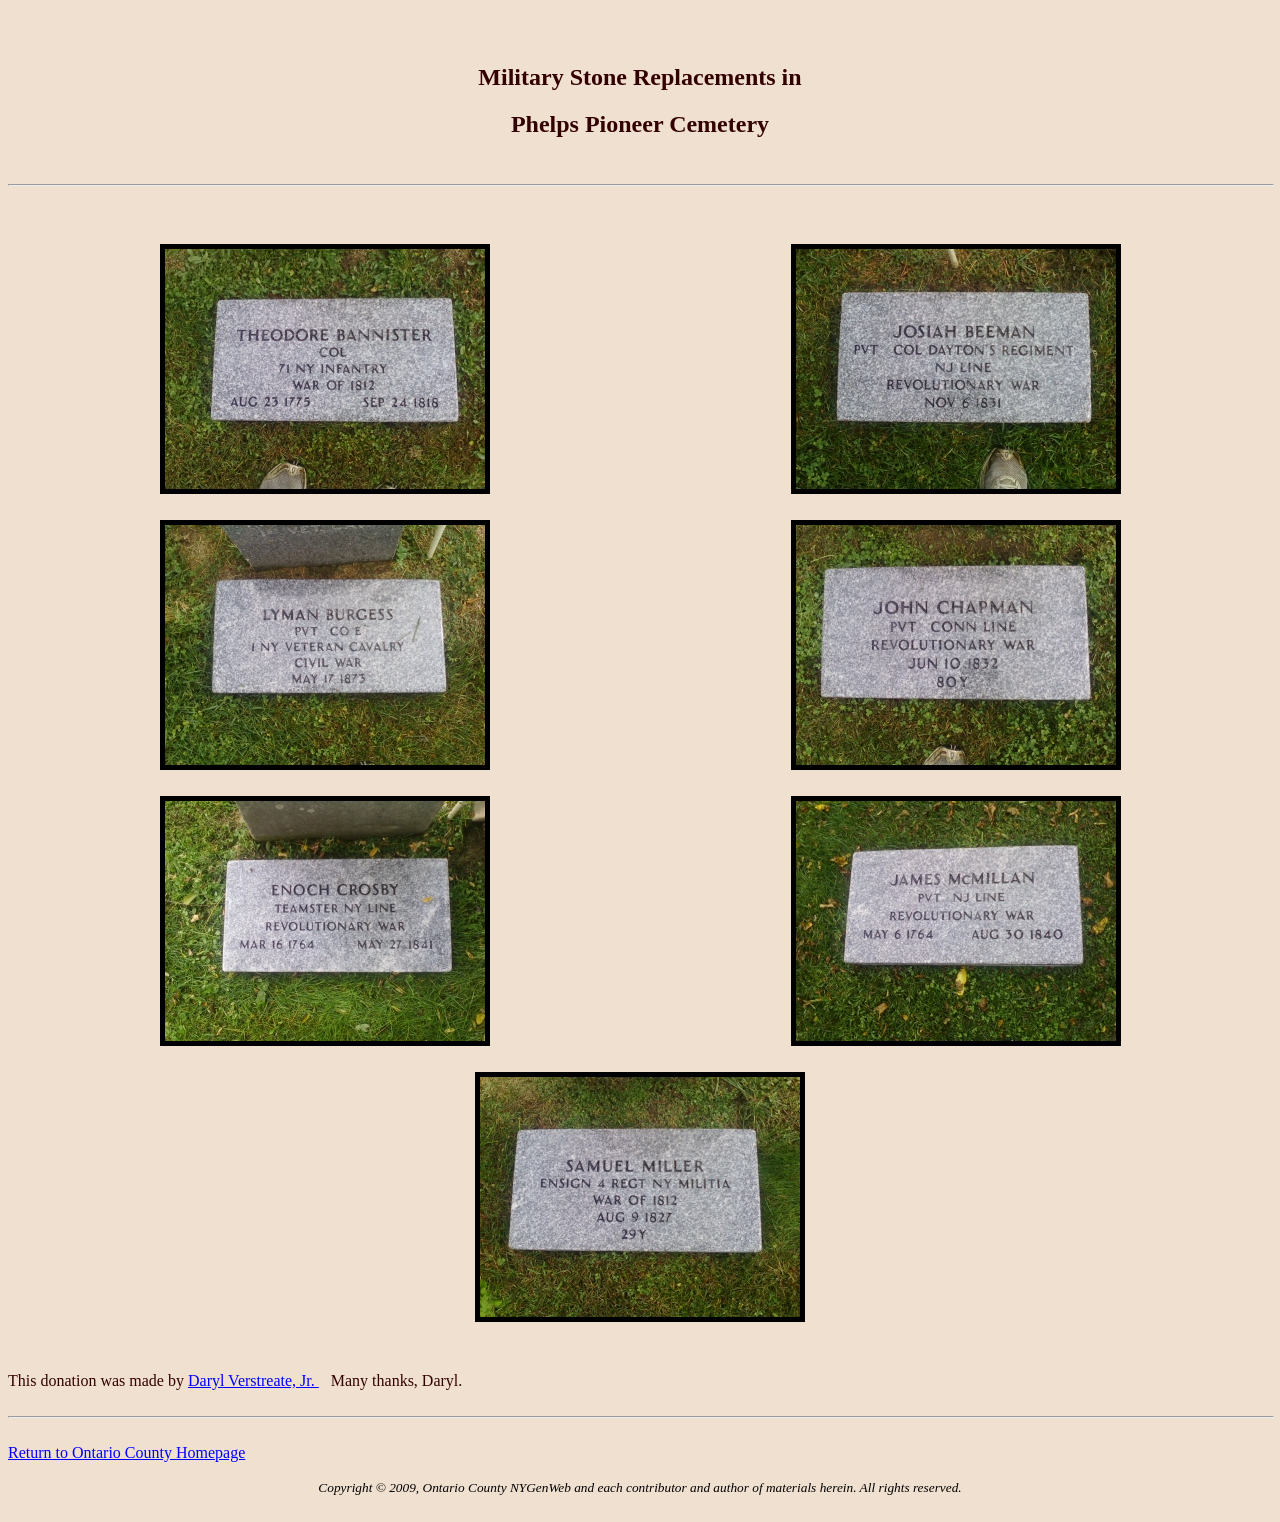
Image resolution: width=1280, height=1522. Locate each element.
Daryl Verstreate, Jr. (253, 1380)
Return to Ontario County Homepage (126, 1452)
